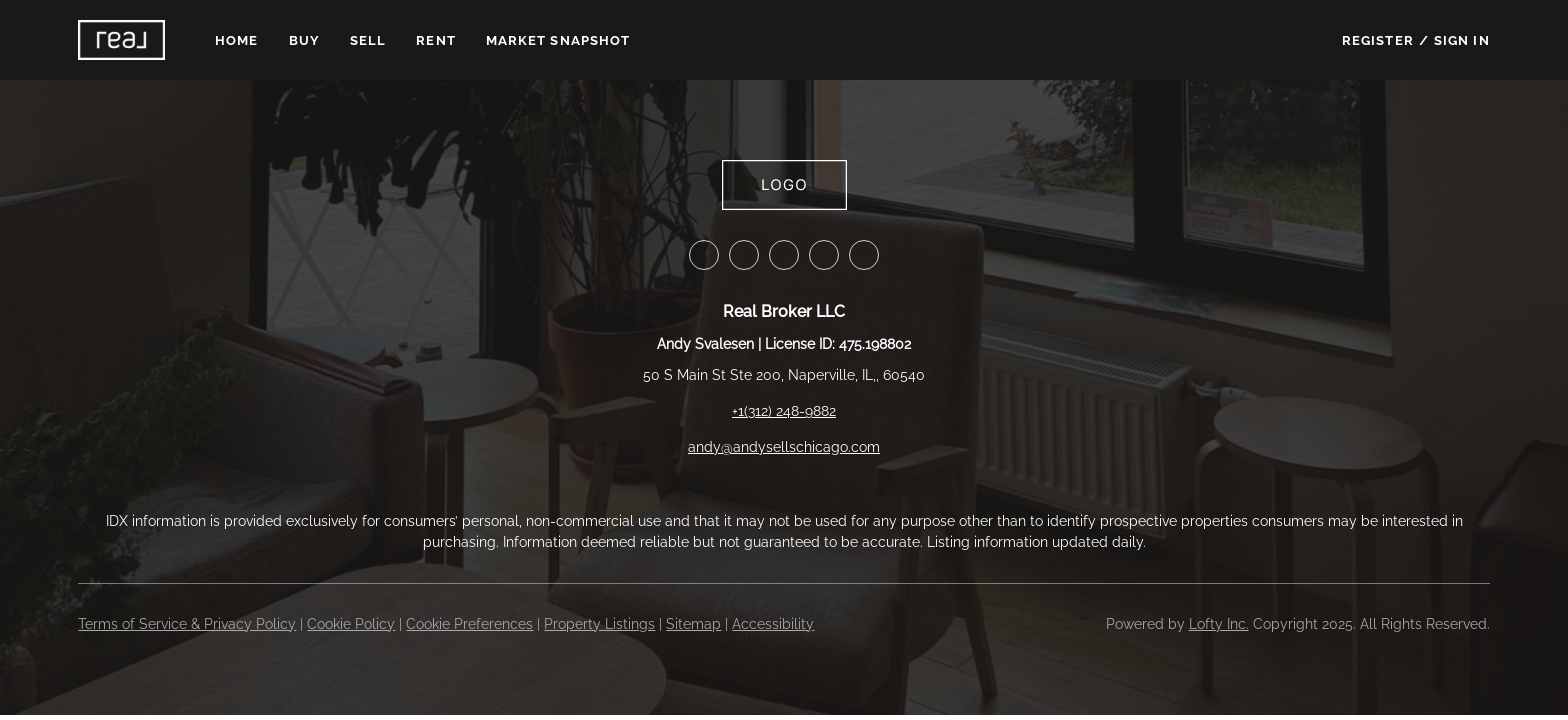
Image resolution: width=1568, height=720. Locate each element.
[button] (121, 40)
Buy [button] (304, 40)
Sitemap (693, 624)
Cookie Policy (351, 624)
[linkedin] (744, 255)
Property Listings (599, 624)
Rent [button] (435, 40)
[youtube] (864, 255)
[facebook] (704, 255)
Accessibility (773, 624)
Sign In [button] (1462, 40)
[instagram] (824, 255)
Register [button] (1378, 40)
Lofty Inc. (1219, 624)
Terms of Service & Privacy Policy (187, 624)
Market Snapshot (558, 40)
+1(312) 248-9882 (784, 411)
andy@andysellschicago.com (784, 447)
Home (236, 40)
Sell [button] (368, 40)
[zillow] (784, 255)
